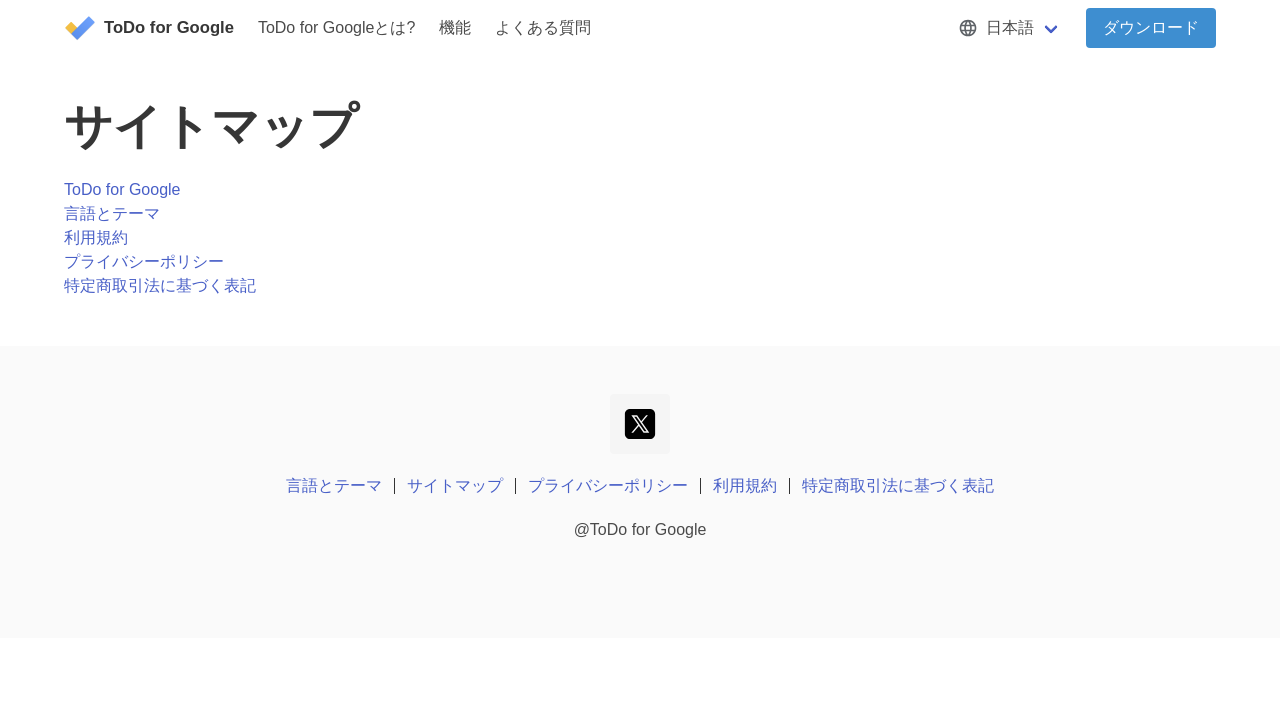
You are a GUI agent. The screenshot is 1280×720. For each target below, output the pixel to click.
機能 (455, 27)
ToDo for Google (122, 189)
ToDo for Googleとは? (336, 27)
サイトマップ (455, 485)
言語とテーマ (112, 213)
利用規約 (96, 237)
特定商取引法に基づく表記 (160, 285)
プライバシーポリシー (144, 261)
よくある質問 (543, 27)
